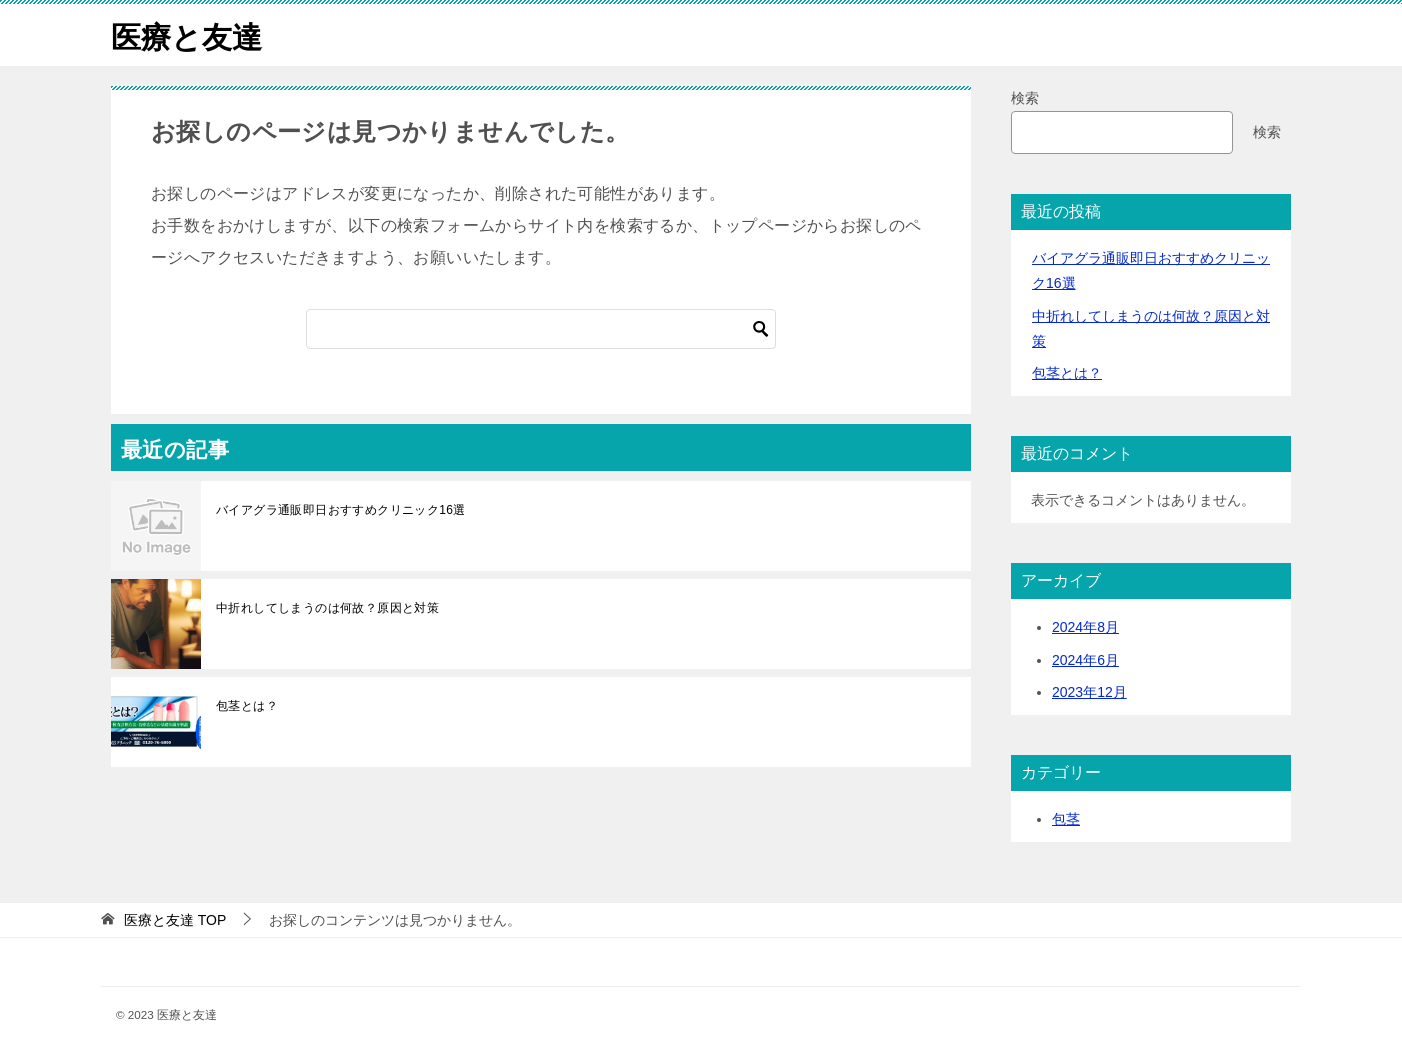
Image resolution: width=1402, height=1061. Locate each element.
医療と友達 (186, 34)
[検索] (541, 328)
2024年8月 (1085, 627)
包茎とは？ (247, 705)
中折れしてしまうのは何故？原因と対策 (327, 607)
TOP (175, 919)
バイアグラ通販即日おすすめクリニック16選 (341, 509)
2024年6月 (1085, 659)
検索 (1025, 97)
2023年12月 (1089, 691)
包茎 (1066, 818)
